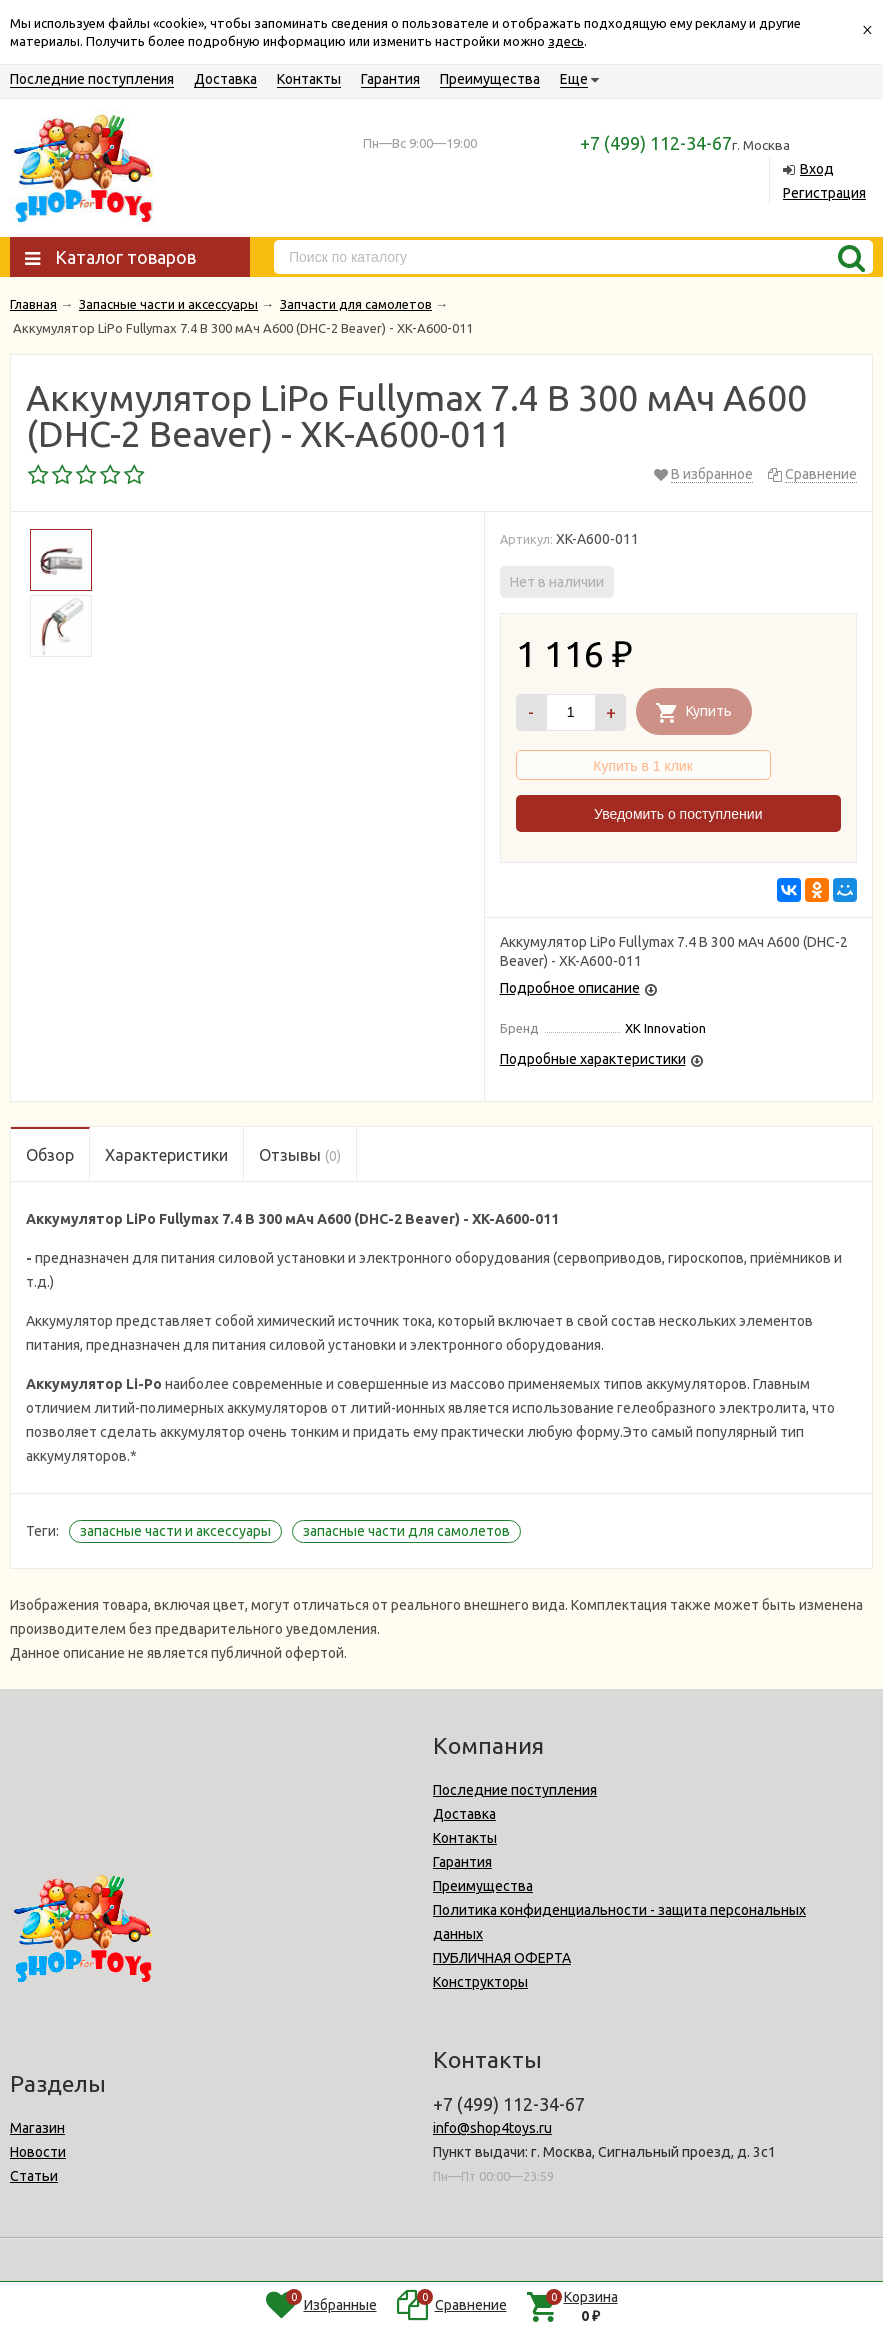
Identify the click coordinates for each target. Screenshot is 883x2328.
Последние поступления (92, 79)
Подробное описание (570, 988)
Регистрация (824, 193)
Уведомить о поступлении (678, 814)
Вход (817, 169)
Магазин (37, 2128)
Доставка (225, 79)
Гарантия (390, 79)
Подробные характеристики (593, 1059)
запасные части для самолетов (406, 1531)
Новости (38, 2152)
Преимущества (490, 79)
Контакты (309, 79)
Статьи (34, 2176)
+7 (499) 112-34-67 (656, 143)
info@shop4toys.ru (492, 2128)
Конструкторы (480, 1982)
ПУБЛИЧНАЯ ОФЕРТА (502, 1958)
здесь (566, 41)
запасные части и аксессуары (175, 1531)
